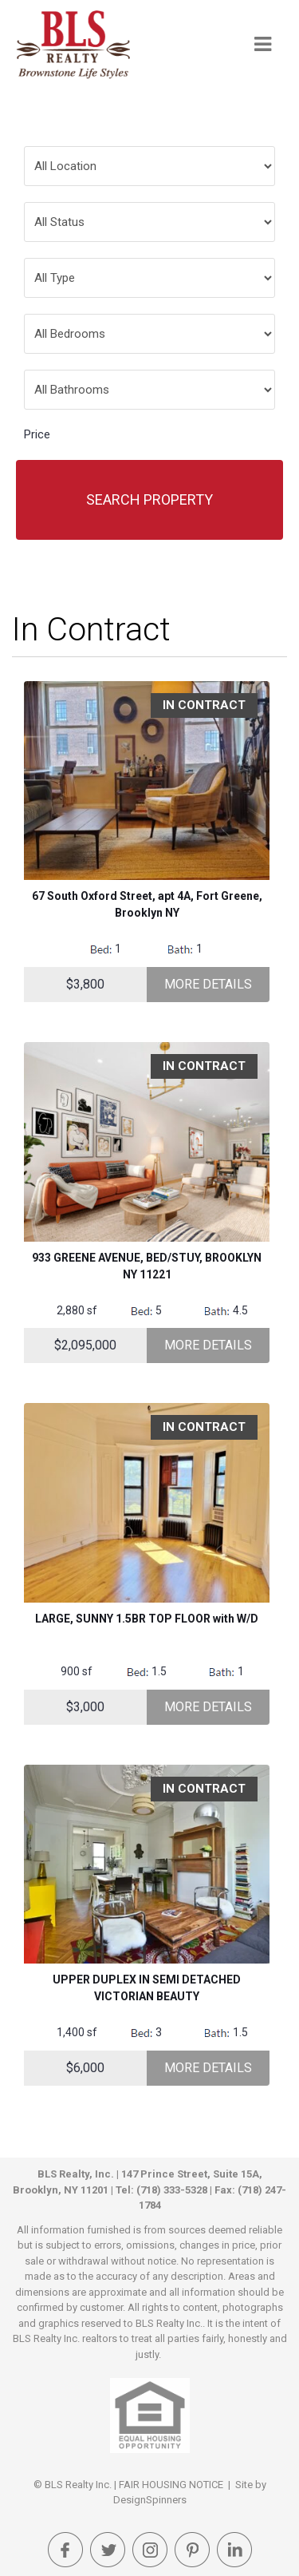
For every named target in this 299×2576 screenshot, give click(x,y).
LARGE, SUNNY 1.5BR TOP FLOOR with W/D (146, 1618)
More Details (208, 984)
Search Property (149, 499)
